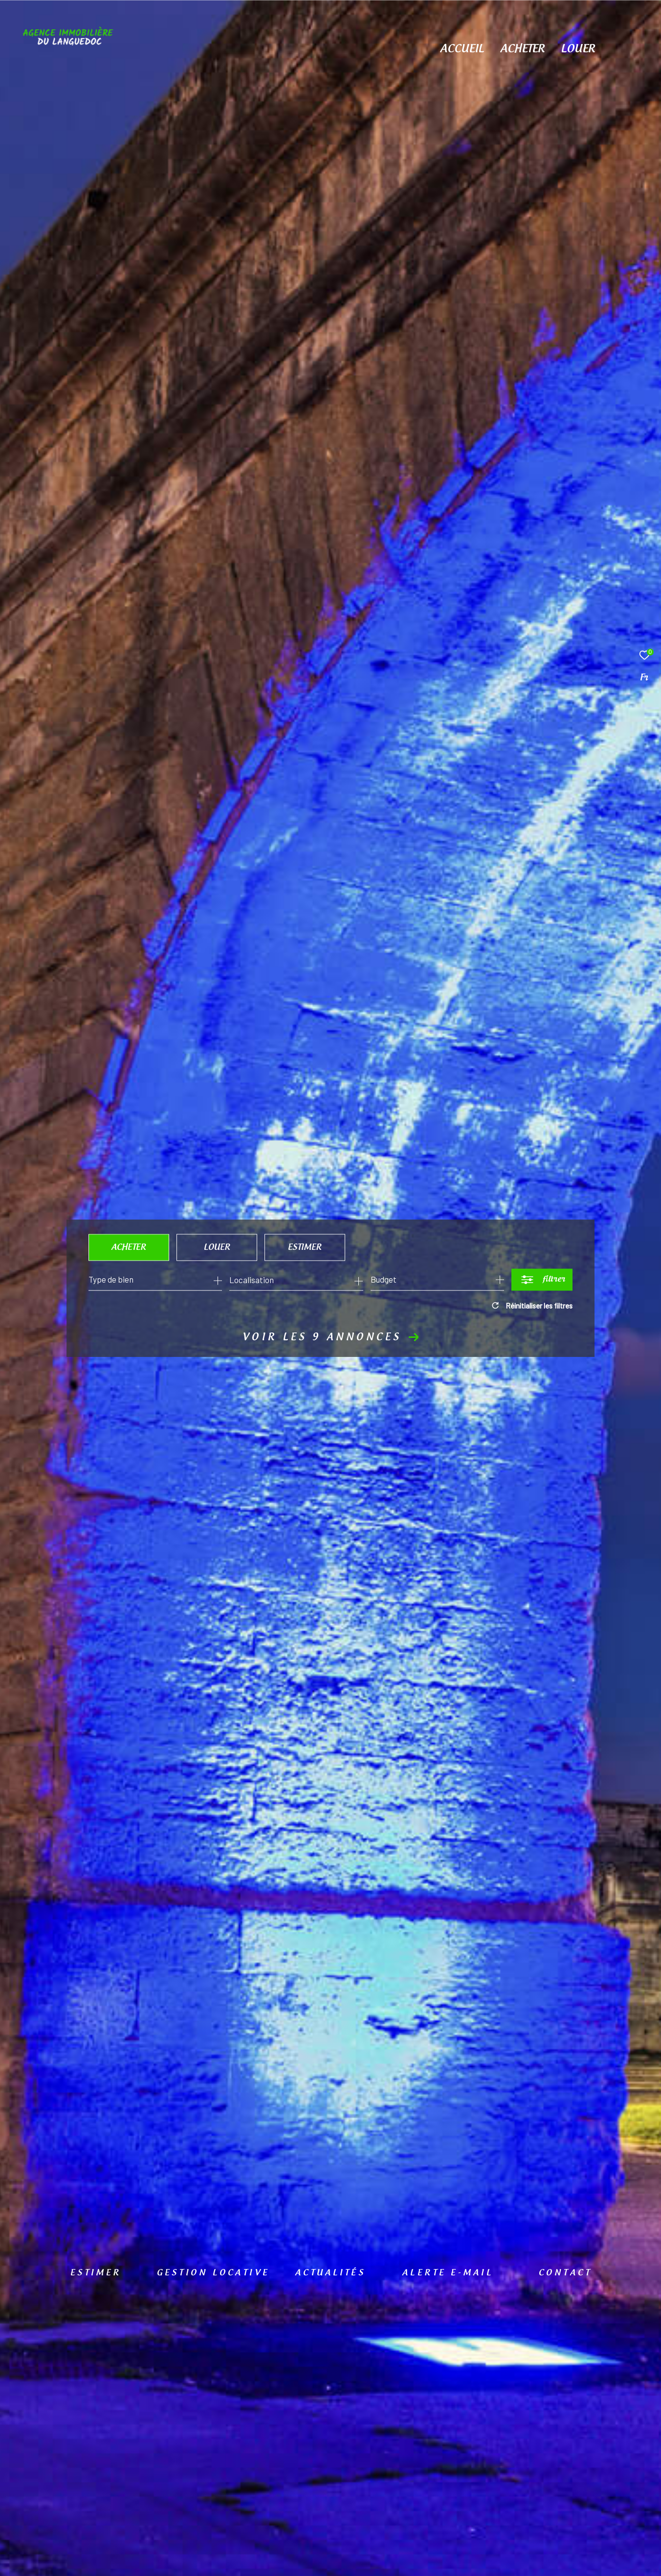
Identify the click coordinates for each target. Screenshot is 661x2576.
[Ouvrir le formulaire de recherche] (542, 1279)
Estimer (305, 1247)
